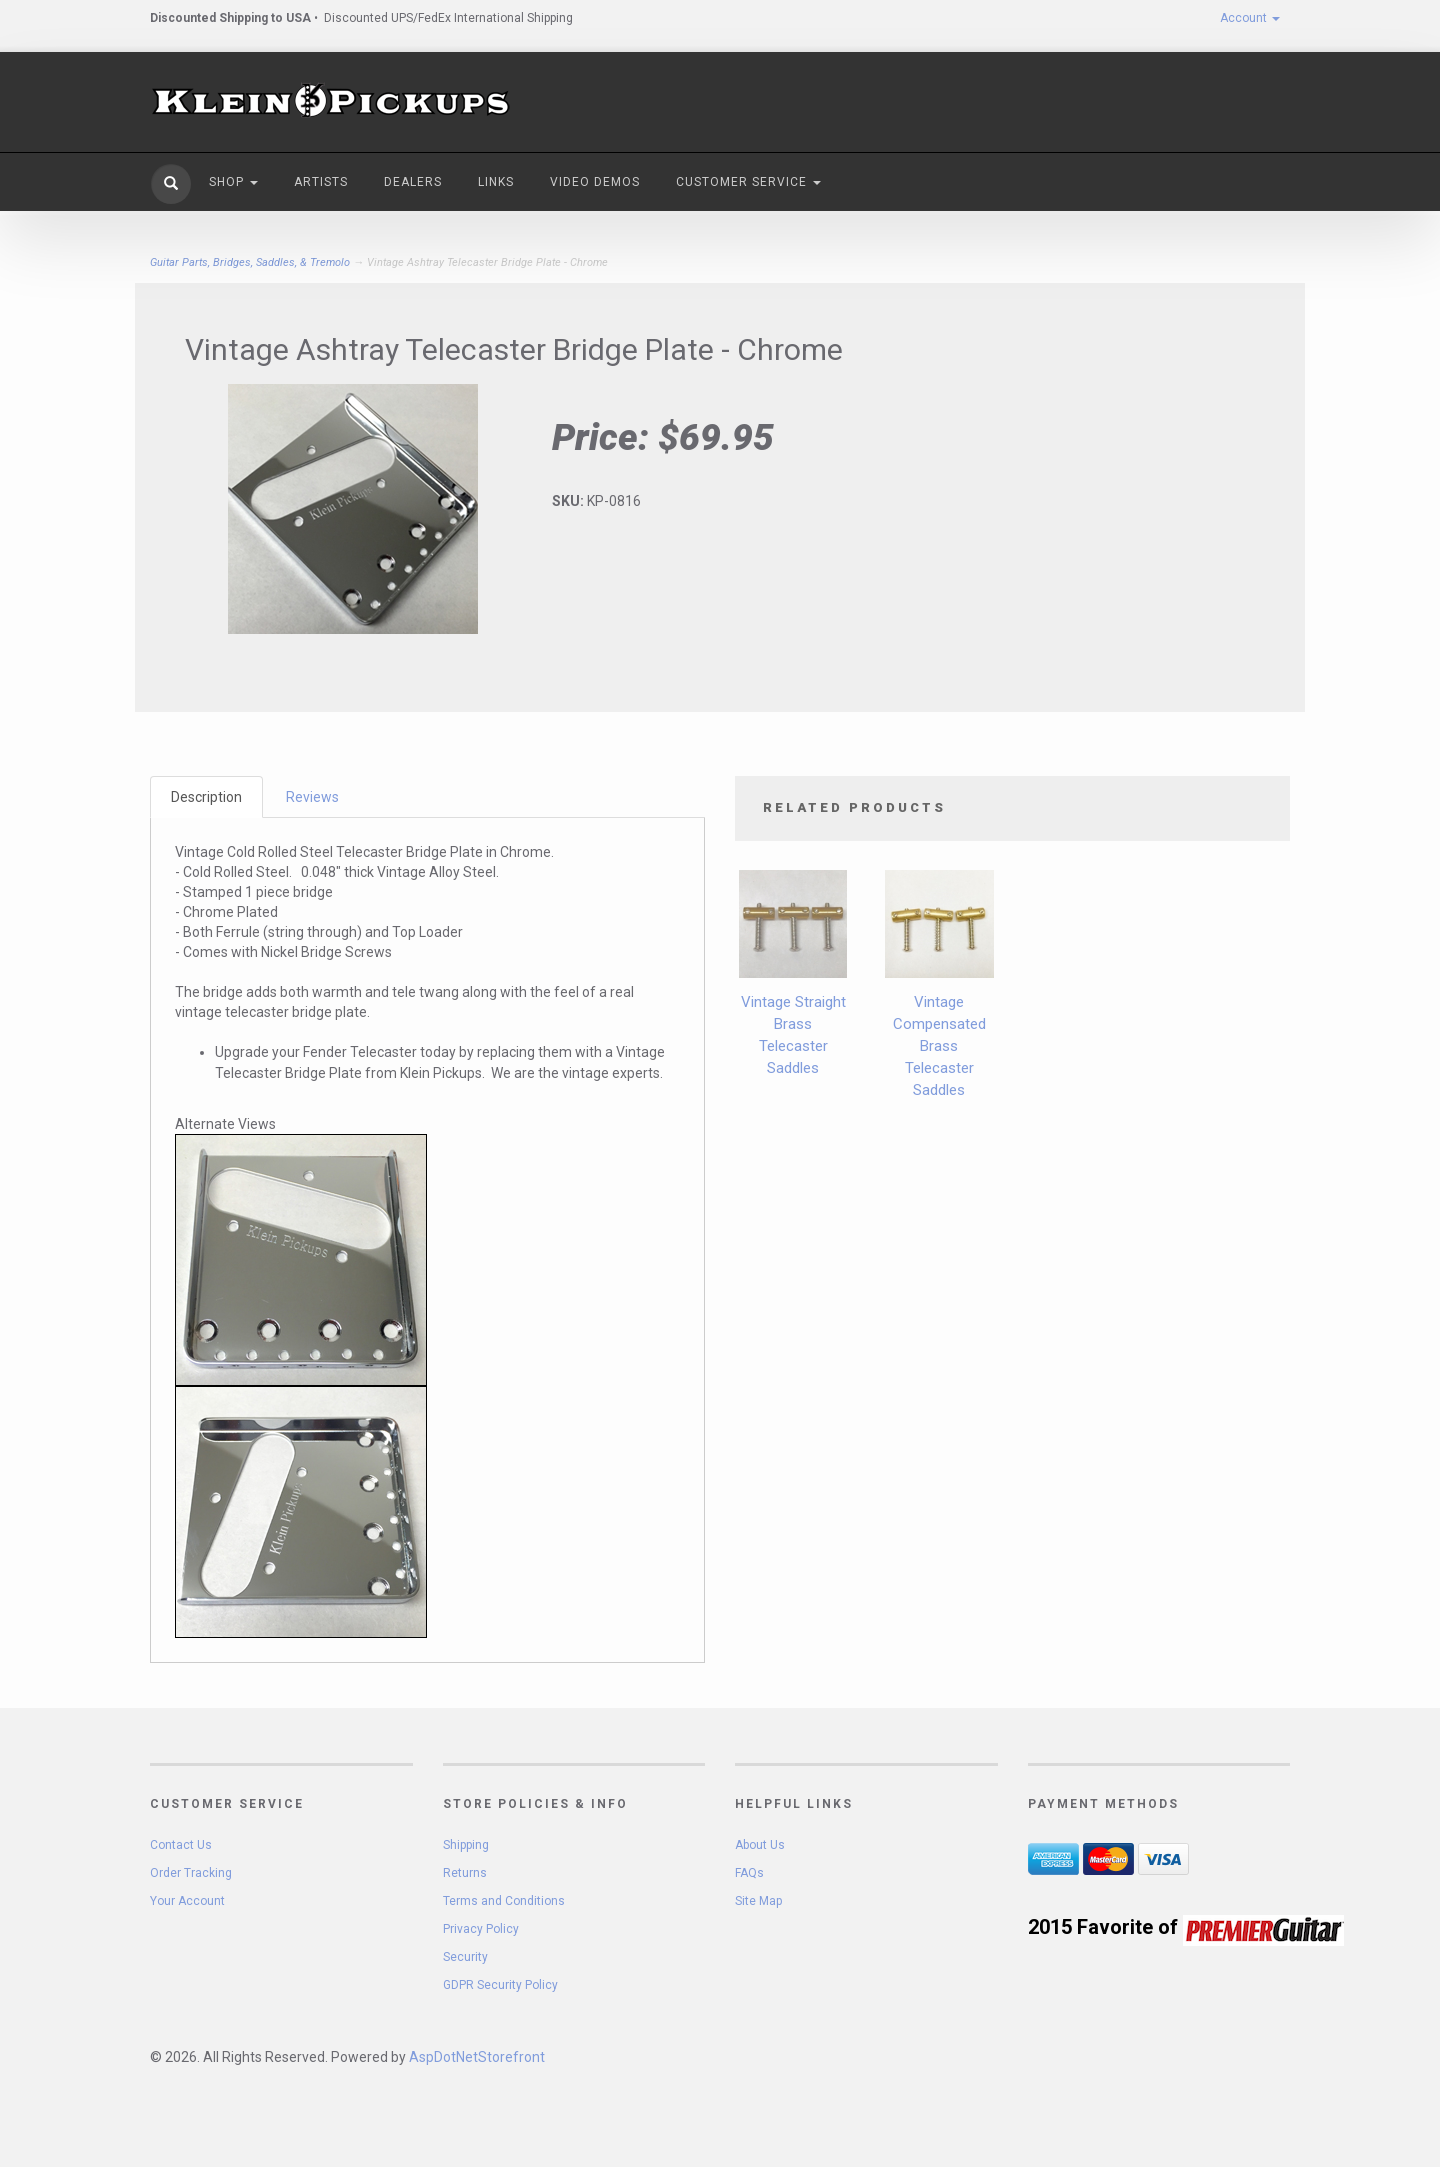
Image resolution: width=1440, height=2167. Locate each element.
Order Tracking (191, 1873)
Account (1250, 18)
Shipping (466, 1845)
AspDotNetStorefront (477, 2057)
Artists (321, 182)
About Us (760, 1845)
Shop (233, 182)
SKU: (569, 501)
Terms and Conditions (504, 1901)
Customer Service (748, 182)
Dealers (413, 182)
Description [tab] (206, 797)
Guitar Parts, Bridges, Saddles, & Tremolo (250, 262)
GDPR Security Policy (500, 1985)
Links (496, 182)
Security (465, 1957)
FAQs (749, 1873)
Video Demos (595, 182)
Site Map (758, 1901)
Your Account (187, 1901)
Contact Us (181, 1845)
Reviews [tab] (312, 797)
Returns (465, 1873)
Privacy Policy (481, 1929)
